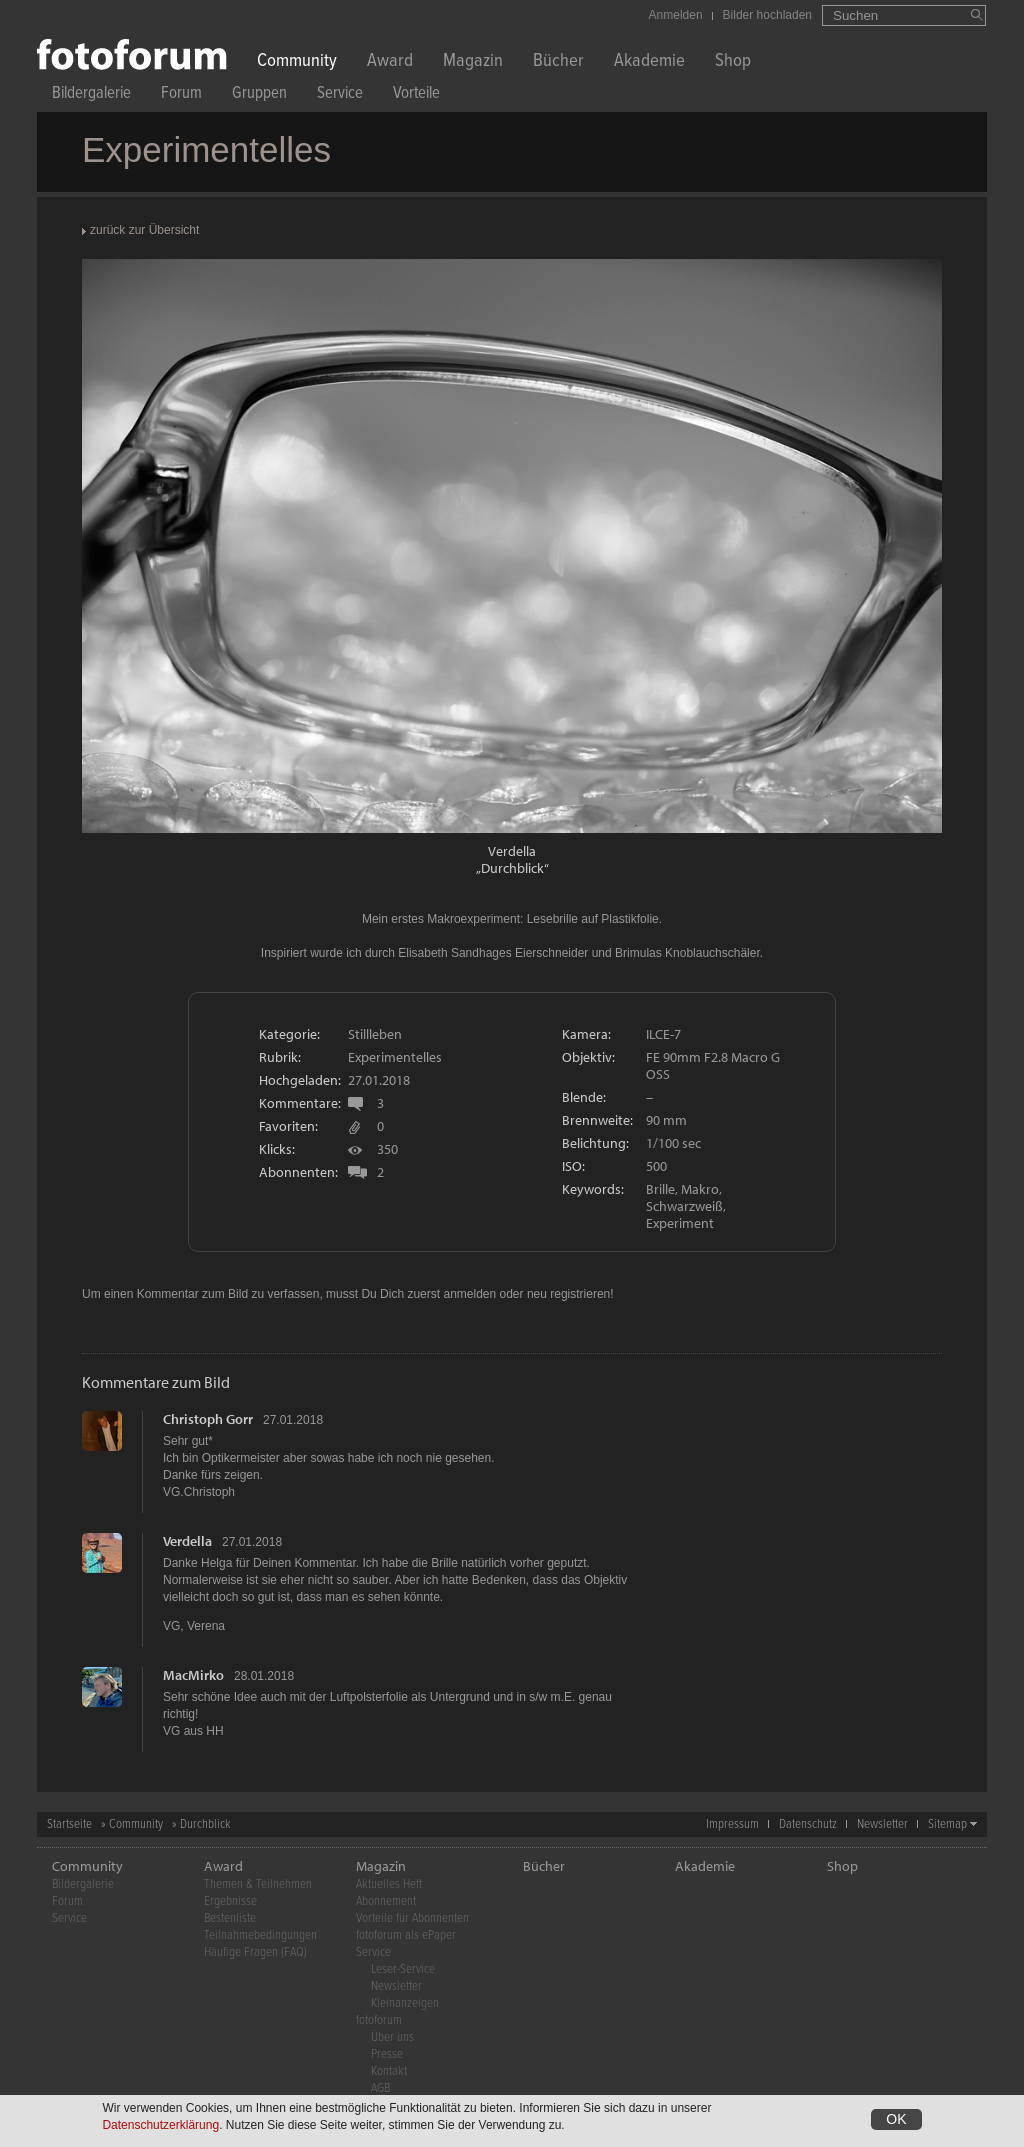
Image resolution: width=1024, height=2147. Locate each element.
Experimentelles (395, 1057)
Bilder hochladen (767, 15)
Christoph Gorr (208, 1419)
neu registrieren (568, 1294)
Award (390, 62)
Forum (181, 95)
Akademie (649, 62)
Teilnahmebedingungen (260, 1935)
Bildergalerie (91, 95)
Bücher (558, 62)
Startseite (69, 1824)
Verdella (512, 851)
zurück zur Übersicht (144, 230)
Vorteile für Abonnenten (412, 1918)
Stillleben (375, 1034)
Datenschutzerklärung (160, 2127)
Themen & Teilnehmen (258, 1884)
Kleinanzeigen (405, 2003)
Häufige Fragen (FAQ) (255, 1952)
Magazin (473, 62)
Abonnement (386, 1901)
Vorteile (416, 95)
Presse (387, 2054)
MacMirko (193, 1675)
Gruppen (259, 95)
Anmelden (676, 15)
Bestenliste (230, 1918)
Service (340, 95)
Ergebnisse (230, 1901)
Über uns (392, 2037)
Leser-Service (403, 1969)
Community (297, 62)
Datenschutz (808, 1824)
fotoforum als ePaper (406, 1935)
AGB (380, 2088)
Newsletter (882, 1824)
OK (896, 2121)
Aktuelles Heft (389, 1884)
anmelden (469, 1294)
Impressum (732, 1824)
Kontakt (389, 2071)
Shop (733, 62)
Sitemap (947, 1824)
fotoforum (379, 2020)
